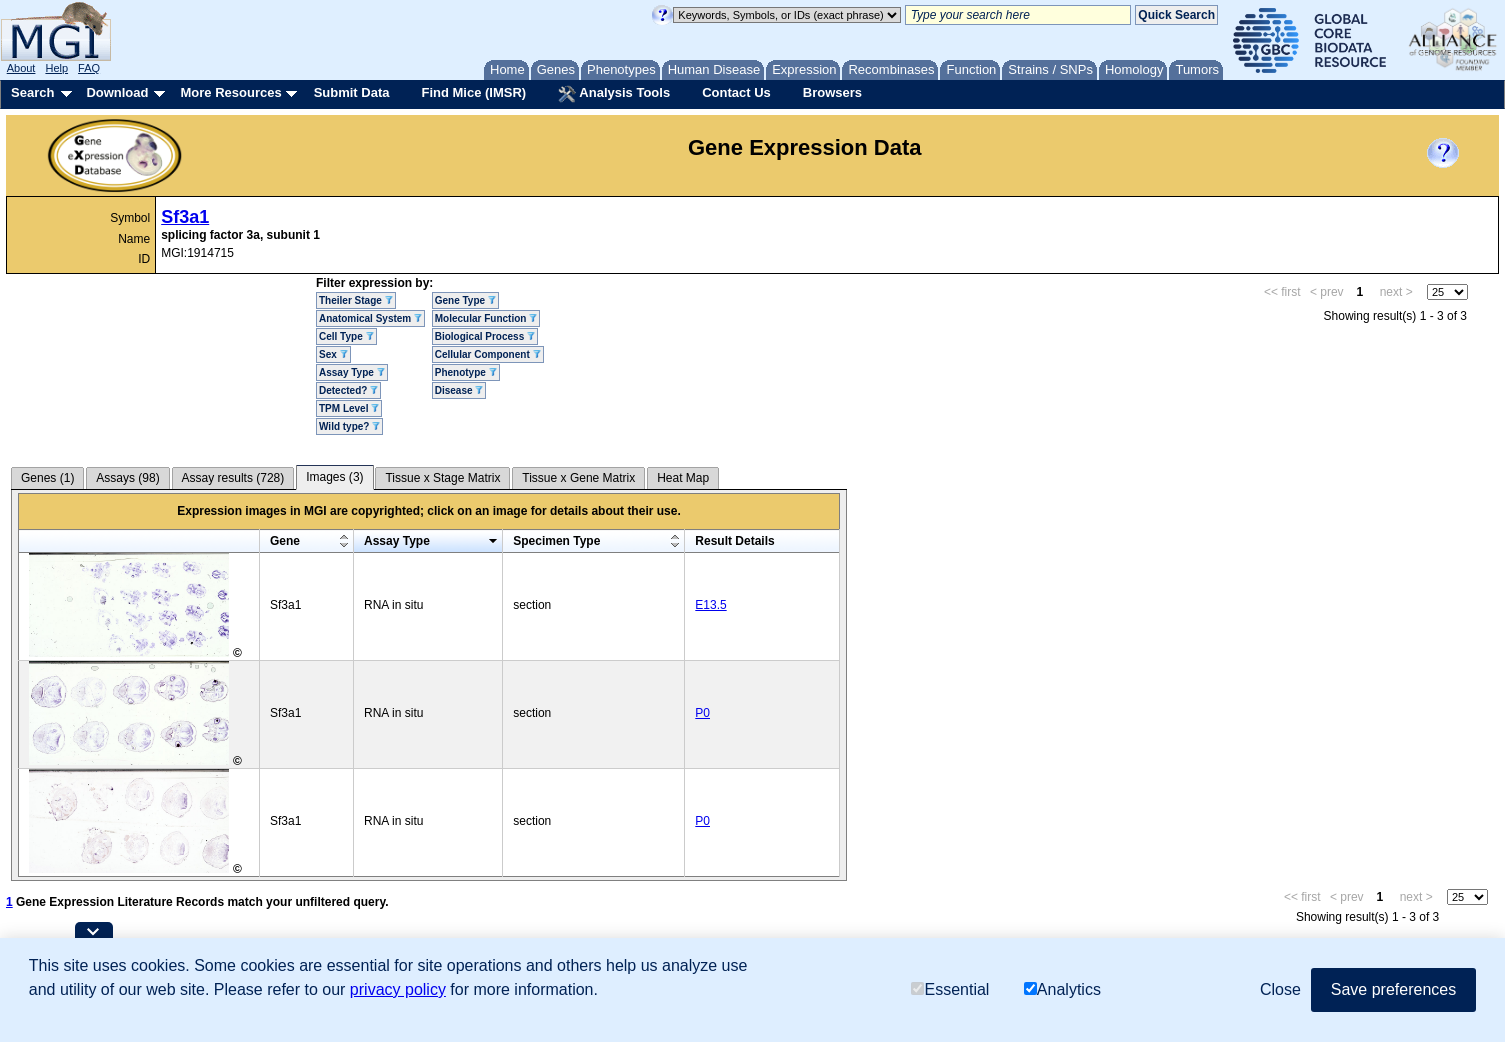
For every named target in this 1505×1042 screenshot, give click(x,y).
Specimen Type (556, 541)
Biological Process (485, 336)
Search (32, 92)
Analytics (1062, 989)
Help (56, 68)
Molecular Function (486, 318)
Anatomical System (370, 318)
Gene (285, 541)
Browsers (832, 92)
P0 (702, 713)
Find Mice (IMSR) (473, 92)
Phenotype (466, 372)
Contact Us (736, 92)
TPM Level (349, 408)
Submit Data (352, 92)
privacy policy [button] (398, 989)
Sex (333, 354)
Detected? (348, 390)
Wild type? (349, 426)
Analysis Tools (614, 94)
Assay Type (352, 372)
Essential (950, 989)
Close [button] (1280, 989)
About (21, 68)
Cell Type (346, 336)
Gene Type (465, 300)
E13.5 (710, 605)
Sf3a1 (185, 217)
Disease (459, 390)
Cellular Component (488, 354)
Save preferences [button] (1393, 989)
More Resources (230, 92)
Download (117, 92)
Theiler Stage (356, 300)
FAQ (89, 68)
